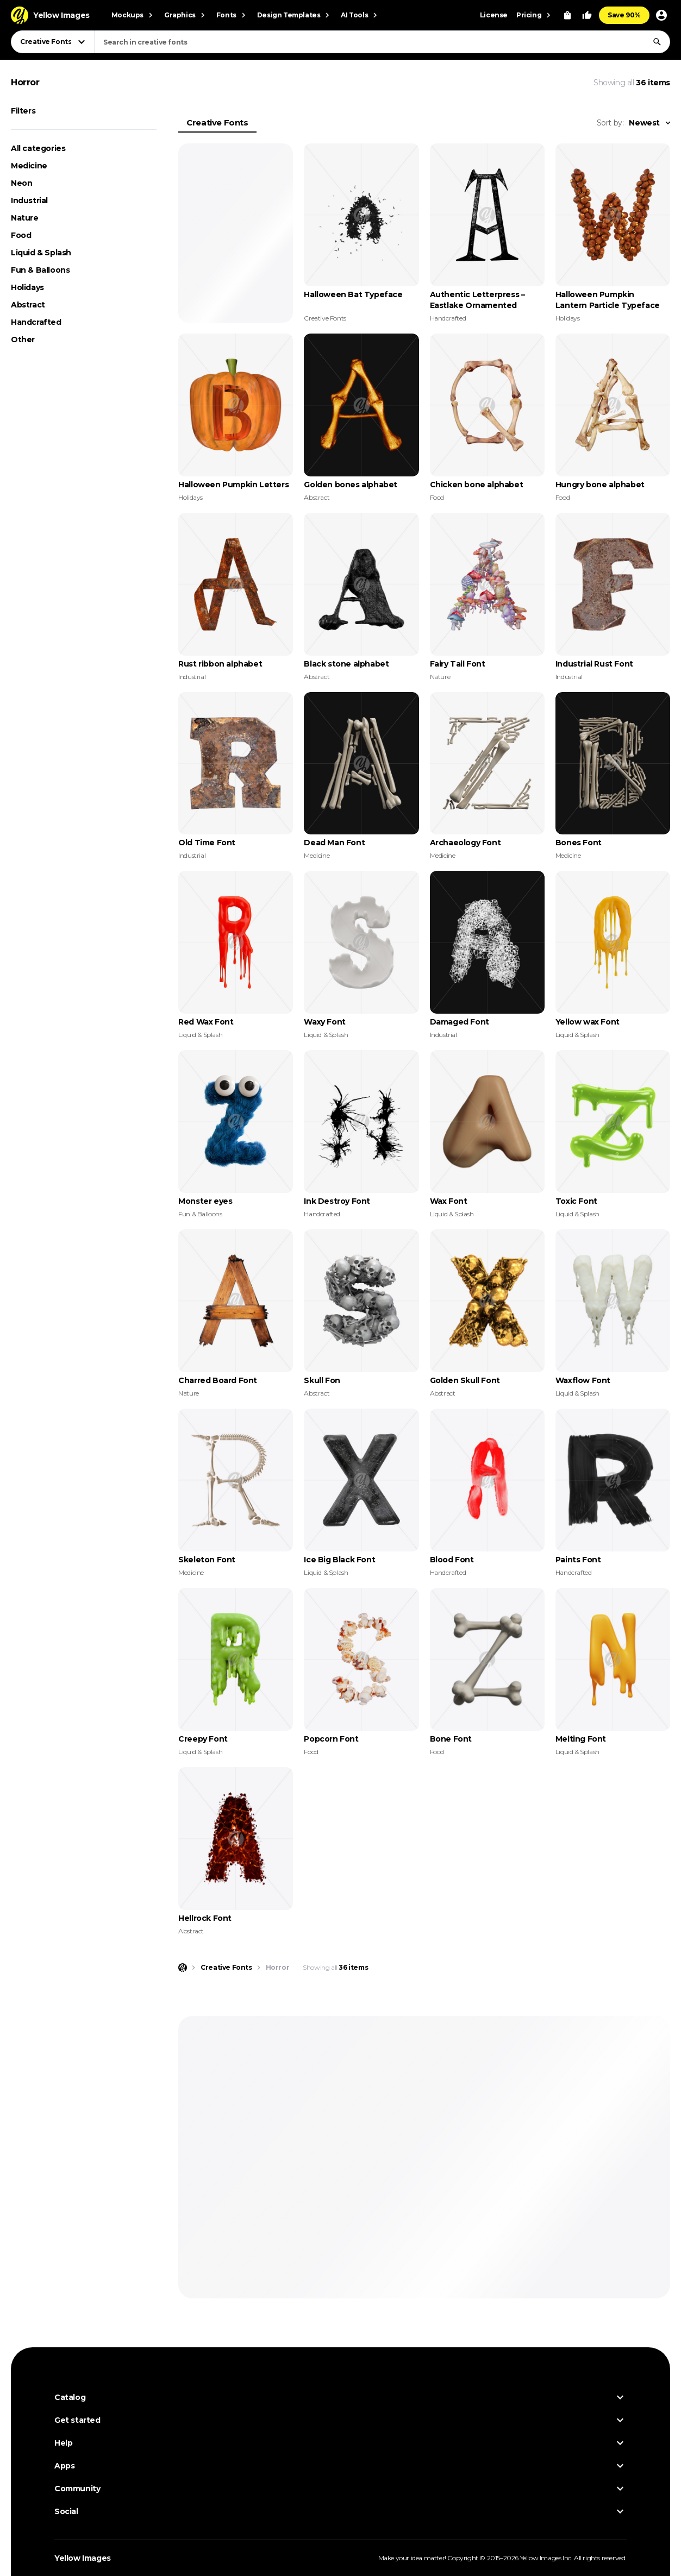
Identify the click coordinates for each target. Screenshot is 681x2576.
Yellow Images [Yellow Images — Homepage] (82, 2558)
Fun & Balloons (40, 270)
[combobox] (382, 42)
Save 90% (624, 15)
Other (23, 339)
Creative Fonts (217, 122)
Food (21, 235)
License (494, 15)
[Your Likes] (587, 15)
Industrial (29, 200)
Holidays (27, 287)
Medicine (29, 166)
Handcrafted (36, 322)
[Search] (657, 41)
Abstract (28, 305)
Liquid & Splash (41, 252)
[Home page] (182, 1967)
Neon (21, 183)
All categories (38, 148)
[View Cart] (567, 15)
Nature (25, 218)
